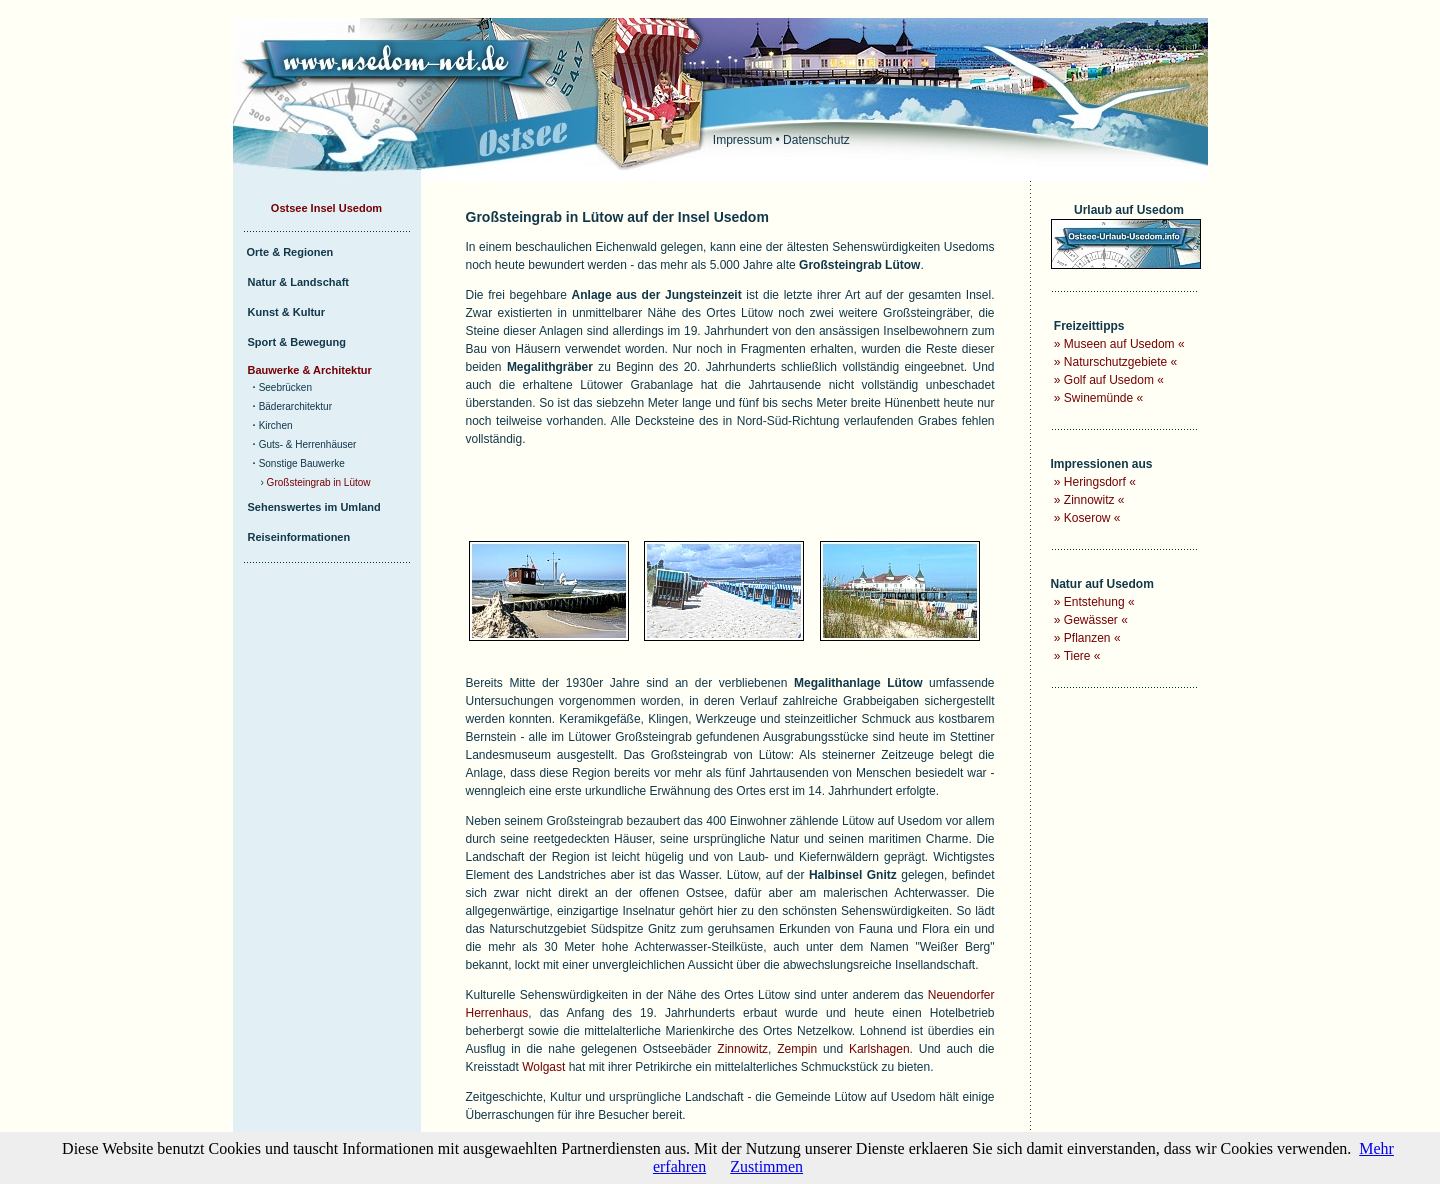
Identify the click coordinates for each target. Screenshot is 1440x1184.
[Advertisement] (700, 496)
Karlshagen (879, 1049)
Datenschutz (816, 140)
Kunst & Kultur (287, 312)
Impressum (742, 140)
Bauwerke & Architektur (310, 370)
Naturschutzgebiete (1115, 362)
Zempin (797, 1049)
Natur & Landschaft (298, 282)
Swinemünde (1098, 398)
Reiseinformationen (299, 537)
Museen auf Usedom (1119, 344)
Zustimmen (766, 1166)
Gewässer (1091, 620)
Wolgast (543, 1067)
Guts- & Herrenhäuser (308, 444)
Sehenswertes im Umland (314, 507)
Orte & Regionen (290, 252)
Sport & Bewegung (297, 342)
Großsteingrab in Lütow (319, 482)
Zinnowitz (742, 1049)
